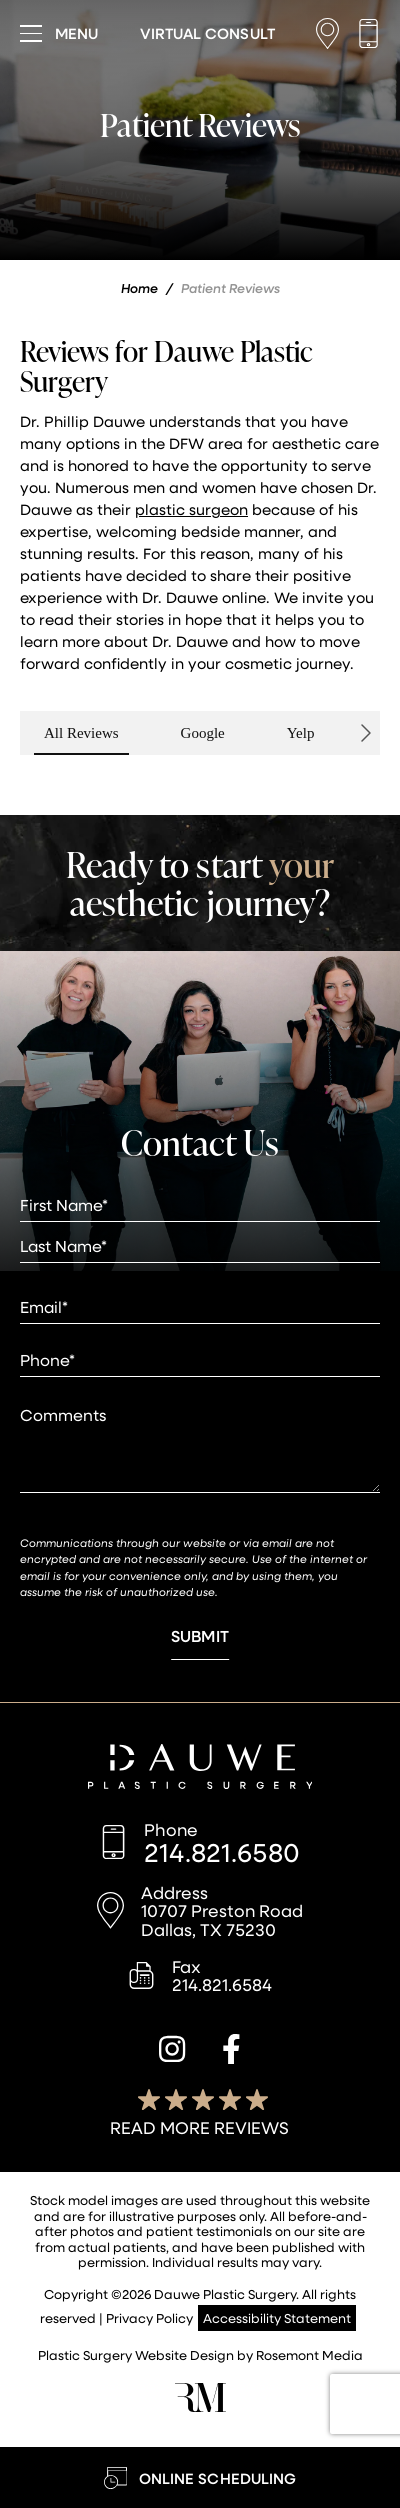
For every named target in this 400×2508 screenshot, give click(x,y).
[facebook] (231, 2052)
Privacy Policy (149, 2317)
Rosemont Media (309, 2354)
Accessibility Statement (277, 2317)
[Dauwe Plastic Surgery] (200, 1769)
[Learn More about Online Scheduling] (200, 2477)
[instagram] (172, 2052)
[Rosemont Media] (200, 2406)
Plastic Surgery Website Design (136, 2354)
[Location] (332, 33)
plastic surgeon (191, 509)
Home (139, 288)
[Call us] (368, 33)
